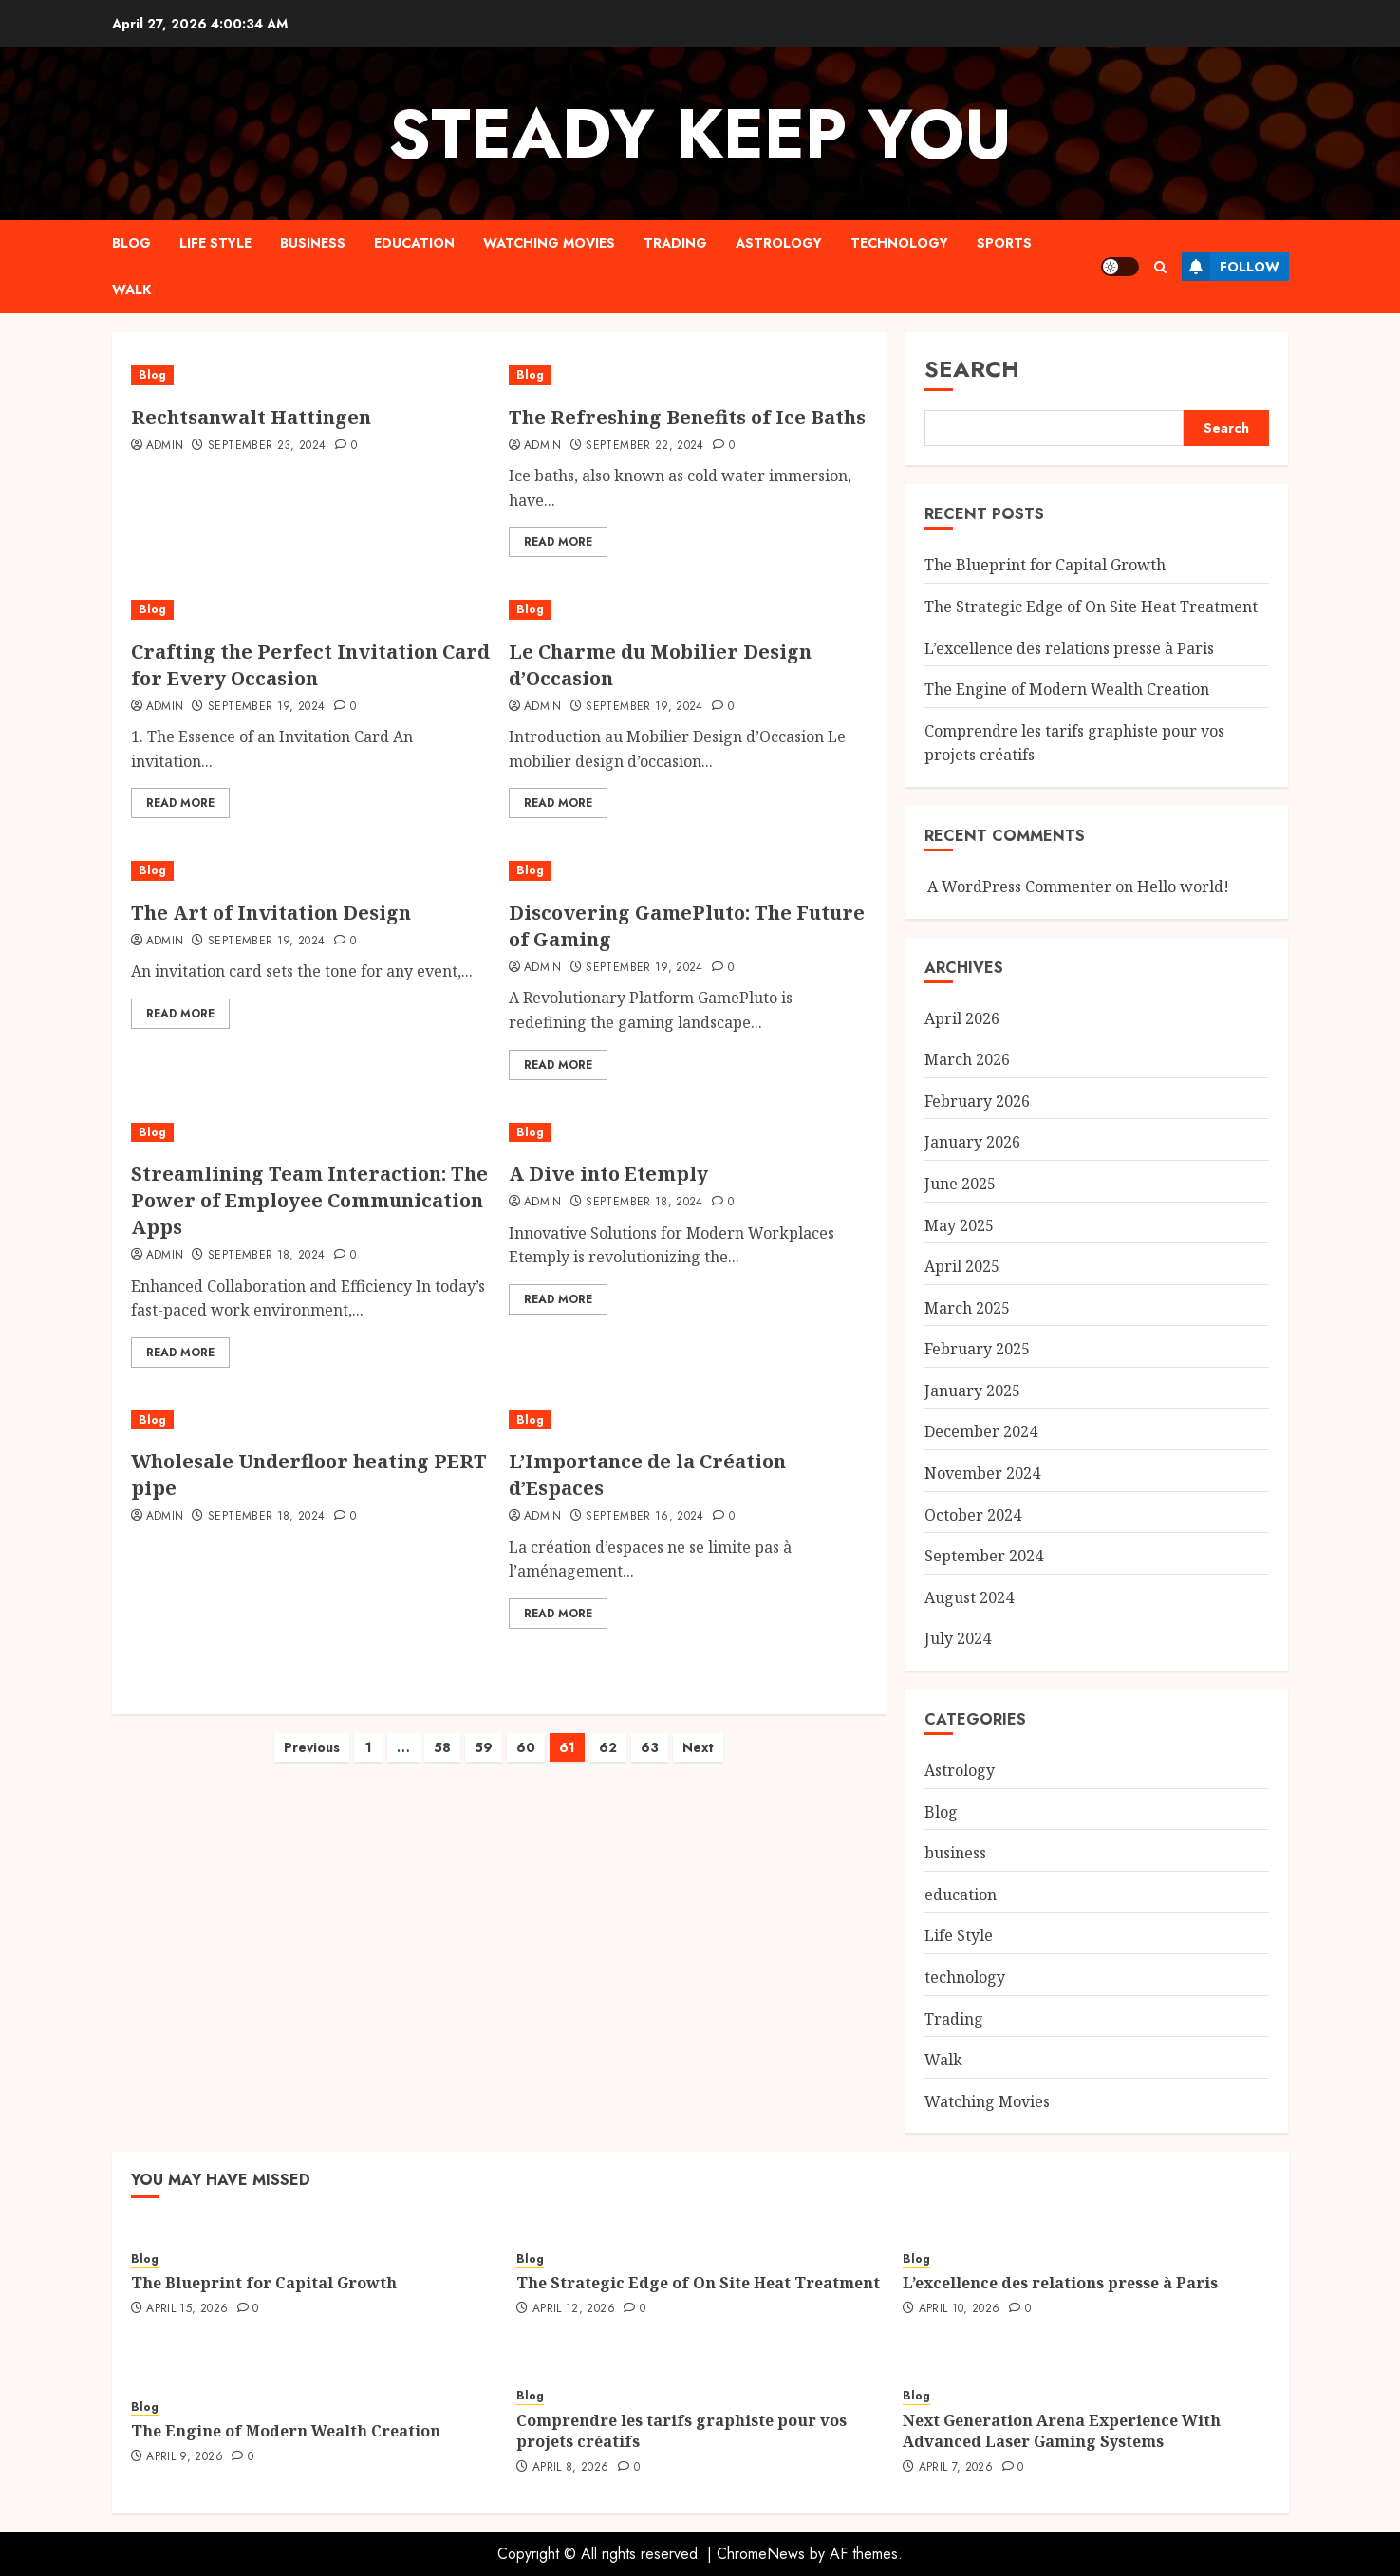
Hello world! (1183, 886)
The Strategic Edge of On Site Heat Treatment (1091, 606)
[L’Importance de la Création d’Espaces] (688, 1420)
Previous (312, 1728)
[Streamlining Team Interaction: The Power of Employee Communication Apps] (310, 1133)
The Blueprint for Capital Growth (1045, 564)
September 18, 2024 (266, 1255)
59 (484, 1728)
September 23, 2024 (267, 446)
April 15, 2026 (187, 2309)
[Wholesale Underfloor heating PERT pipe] (310, 1420)
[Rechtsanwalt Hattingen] (251, 375)
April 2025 (961, 1266)
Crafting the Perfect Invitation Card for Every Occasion (310, 665)
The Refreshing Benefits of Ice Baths (687, 417)
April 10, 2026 (959, 2309)
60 (525, 1728)
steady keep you (700, 133)
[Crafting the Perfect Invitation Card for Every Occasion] (310, 610)
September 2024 (983, 1555)
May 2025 (959, 1225)
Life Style (215, 242)
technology (899, 242)
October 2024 (972, 1514)
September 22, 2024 (644, 446)
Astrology (779, 242)
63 (650, 1728)
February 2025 (977, 1348)
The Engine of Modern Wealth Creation (1066, 689)
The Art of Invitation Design (271, 912)
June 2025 (960, 1183)
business (312, 242)
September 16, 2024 (644, 1516)
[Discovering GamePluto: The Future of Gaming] (688, 871)
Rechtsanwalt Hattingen (251, 417)
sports (1004, 242)
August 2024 (969, 1597)
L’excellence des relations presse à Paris (1069, 648)
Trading (675, 242)
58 (442, 1728)
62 (608, 1728)
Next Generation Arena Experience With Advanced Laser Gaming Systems (1062, 2431)
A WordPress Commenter (1019, 886)
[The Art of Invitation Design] (302, 871)
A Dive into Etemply (608, 1173)
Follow (1230, 266)
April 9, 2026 (184, 2457)
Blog (131, 242)
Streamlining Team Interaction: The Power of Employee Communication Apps (309, 1200)
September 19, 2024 (266, 707)
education (414, 242)
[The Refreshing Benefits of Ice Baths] (688, 375)
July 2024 (957, 1638)
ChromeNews (761, 2554)
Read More (558, 542)
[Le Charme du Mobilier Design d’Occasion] (688, 610)
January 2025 (972, 1390)
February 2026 (977, 1101)
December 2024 (980, 1431)
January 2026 (972, 1141)
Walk (131, 289)
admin (165, 446)
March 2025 (967, 1307)
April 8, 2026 (570, 2467)
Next (698, 1728)
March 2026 (967, 1059)
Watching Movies (549, 242)
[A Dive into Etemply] (688, 1133)
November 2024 (982, 1473)
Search (971, 368)
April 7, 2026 (956, 2467)
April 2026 (961, 1018)
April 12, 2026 (573, 2309)
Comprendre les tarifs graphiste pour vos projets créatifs (681, 2431)
